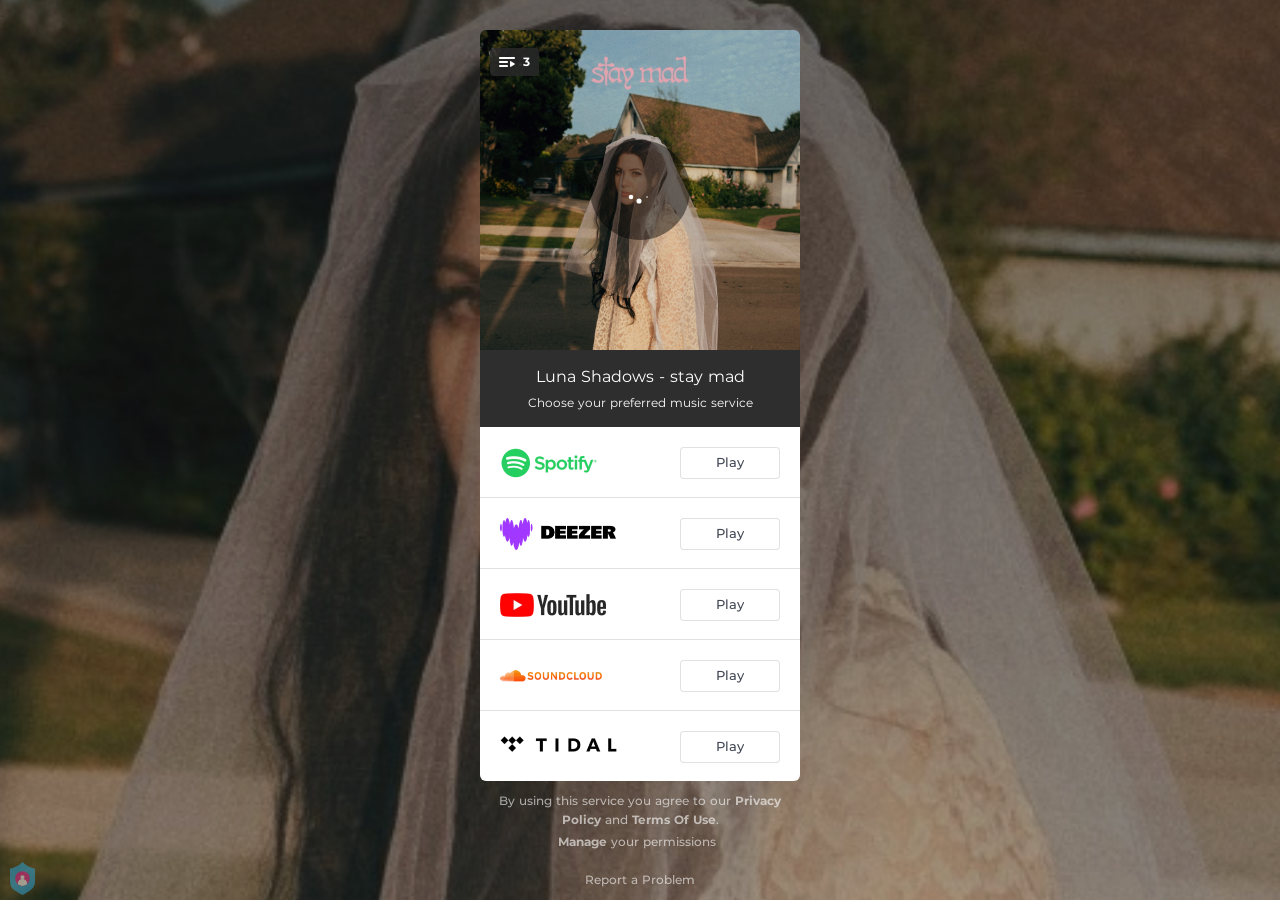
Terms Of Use (674, 819)
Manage (582, 841)
